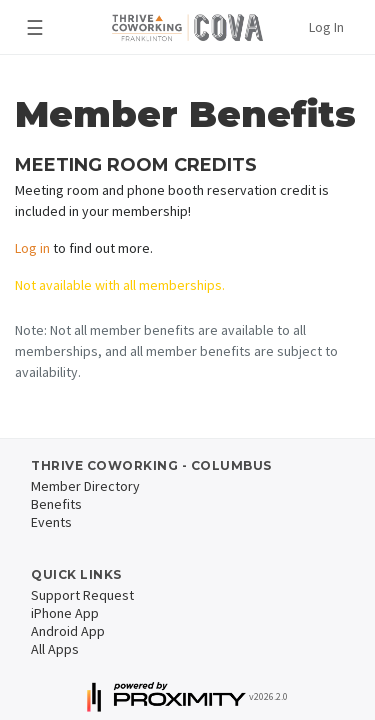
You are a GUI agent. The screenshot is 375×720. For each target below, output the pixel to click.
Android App (68, 631)
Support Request (82, 595)
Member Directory (85, 486)
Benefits (56, 504)
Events (51, 522)
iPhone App (65, 613)
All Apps (55, 649)
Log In (326, 27)
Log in (32, 248)
